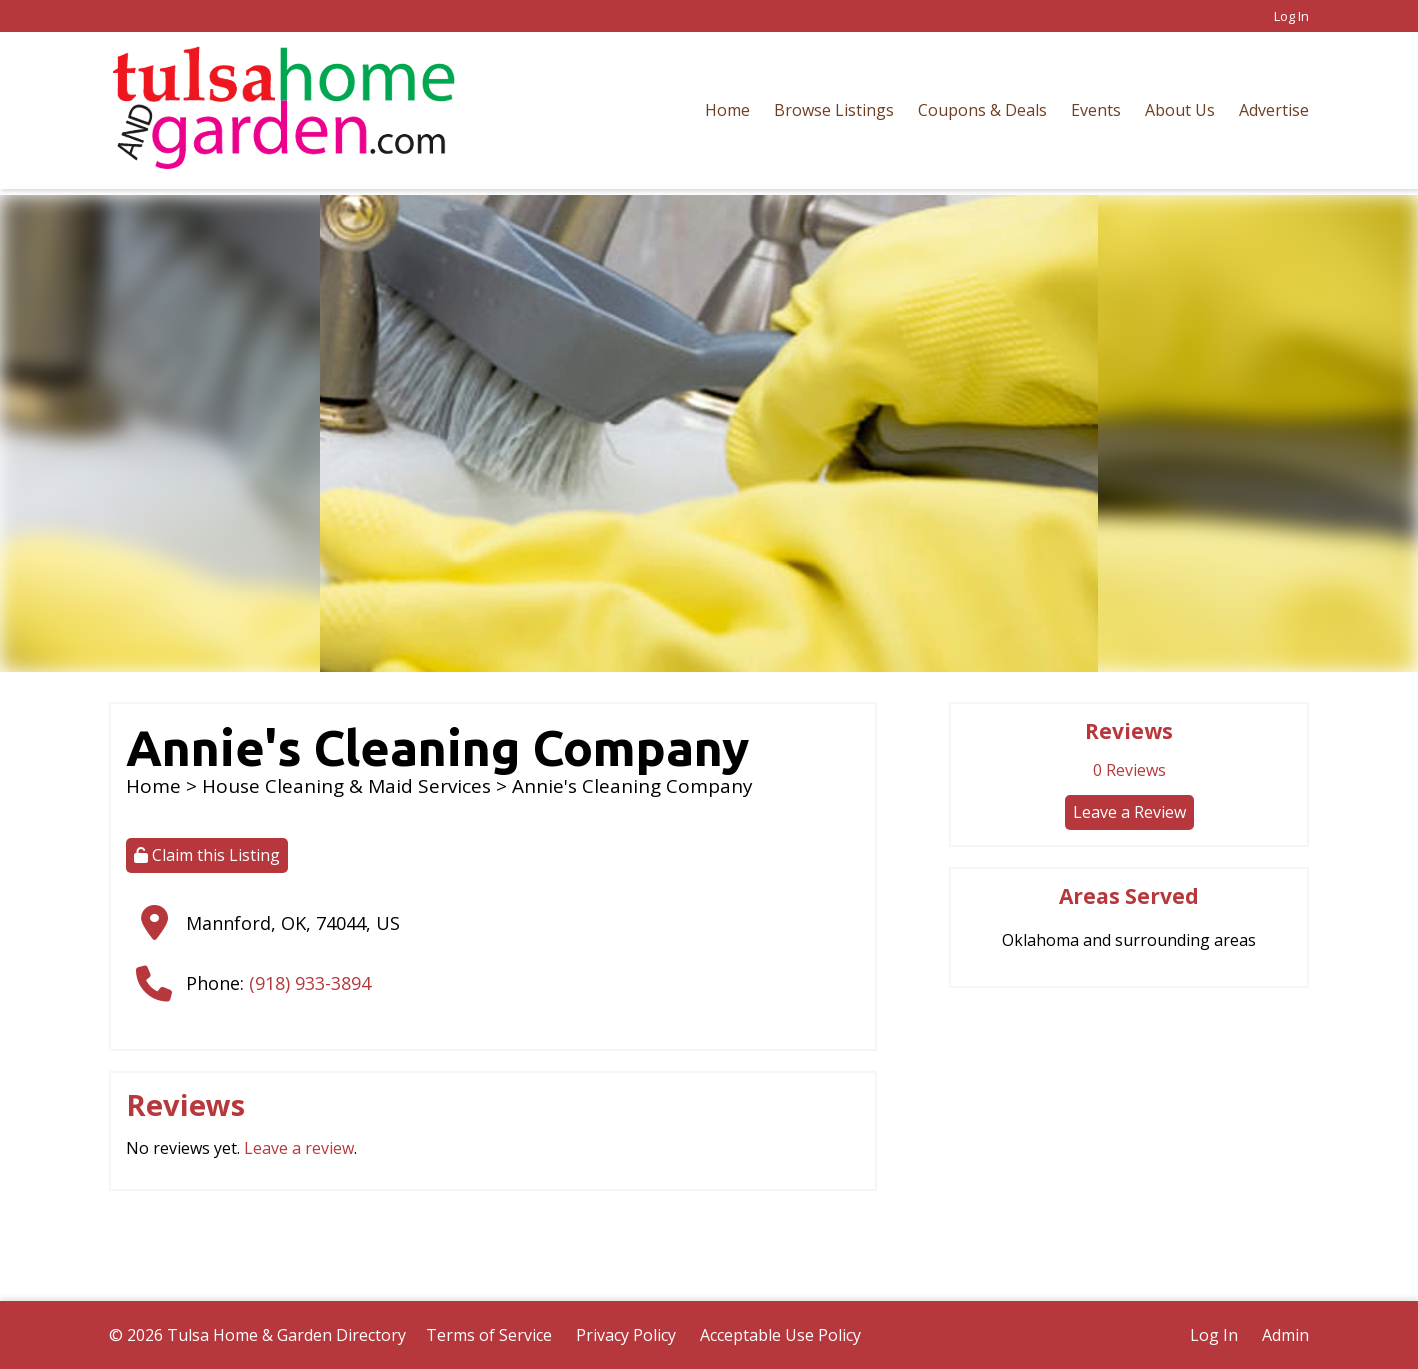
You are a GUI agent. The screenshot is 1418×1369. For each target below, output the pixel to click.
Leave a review (299, 1148)
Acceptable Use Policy (780, 1335)
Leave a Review (1129, 812)
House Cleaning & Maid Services (346, 786)
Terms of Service (489, 1335)
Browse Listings (834, 110)
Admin (1285, 1335)
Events (1096, 110)
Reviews (1129, 770)
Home (727, 110)
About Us (1180, 110)
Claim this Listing (207, 855)
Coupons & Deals (982, 110)
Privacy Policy (626, 1335)
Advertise (1274, 110)
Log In (1291, 16)
